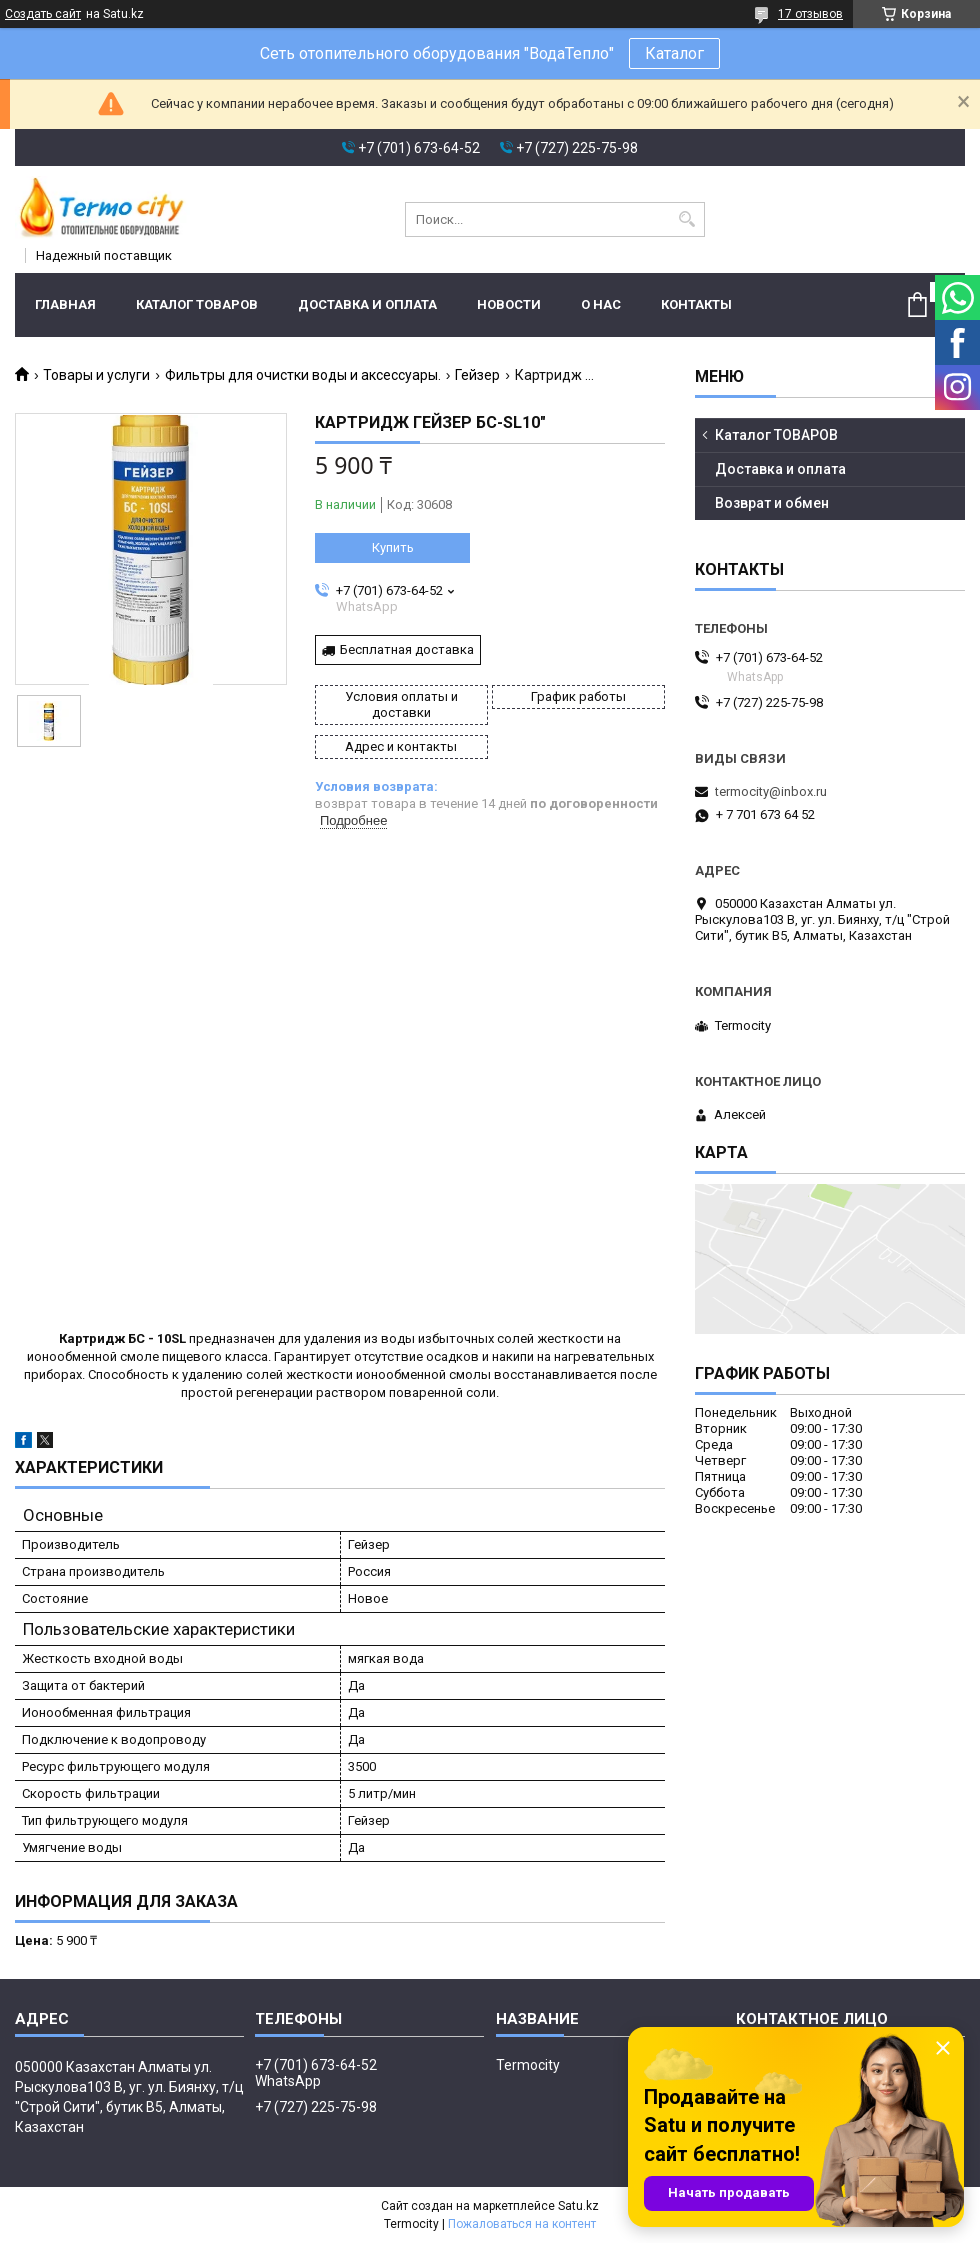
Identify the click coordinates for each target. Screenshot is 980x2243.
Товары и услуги (96, 375)
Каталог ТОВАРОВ (197, 304)
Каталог (674, 53)
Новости (509, 304)
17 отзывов (810, 14)
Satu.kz (578, 2206)
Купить (393, 547)
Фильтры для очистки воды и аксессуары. (303, 375)
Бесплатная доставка (407, 649)
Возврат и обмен (772, 503)
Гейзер (477, 375)
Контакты (696, 304)
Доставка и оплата (367, 304)
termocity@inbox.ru (771, 791)
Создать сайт (43, 14)
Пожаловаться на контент (522, 2224)
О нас (601, 304)
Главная (65, 304)
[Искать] (687, 219)
